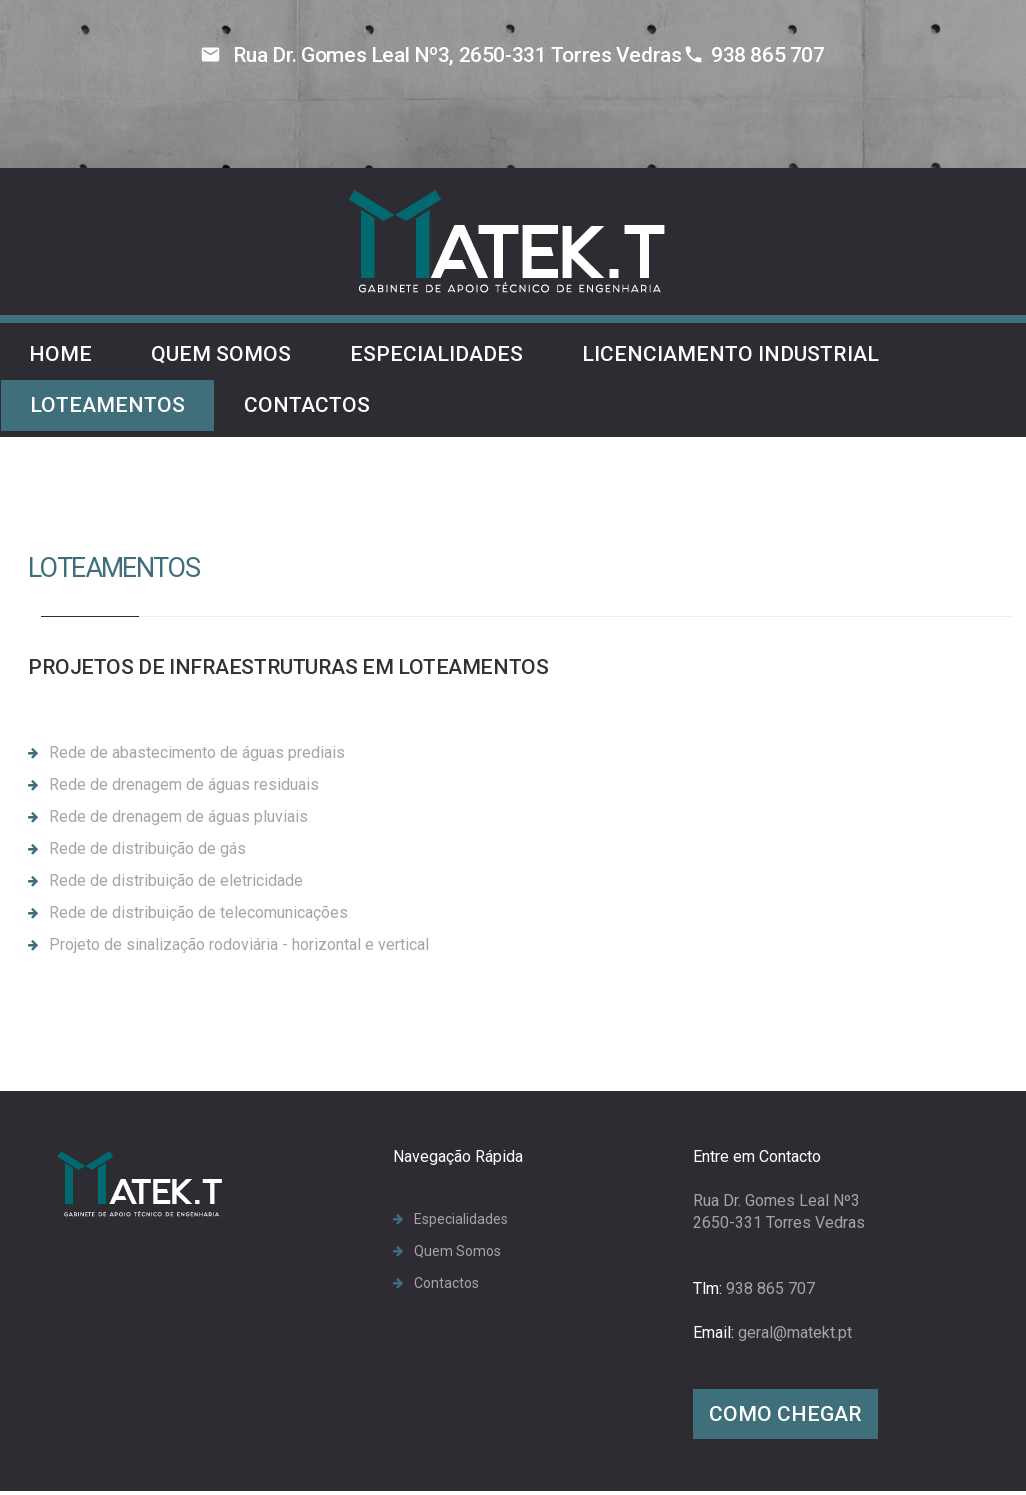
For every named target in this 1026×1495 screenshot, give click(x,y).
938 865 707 (776, 59)
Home (60, 358)
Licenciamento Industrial (730, 358)
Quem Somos (221, 358)
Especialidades (436, 358)
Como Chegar (785, 1418)
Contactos (307, 409)
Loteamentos (107, 409)
